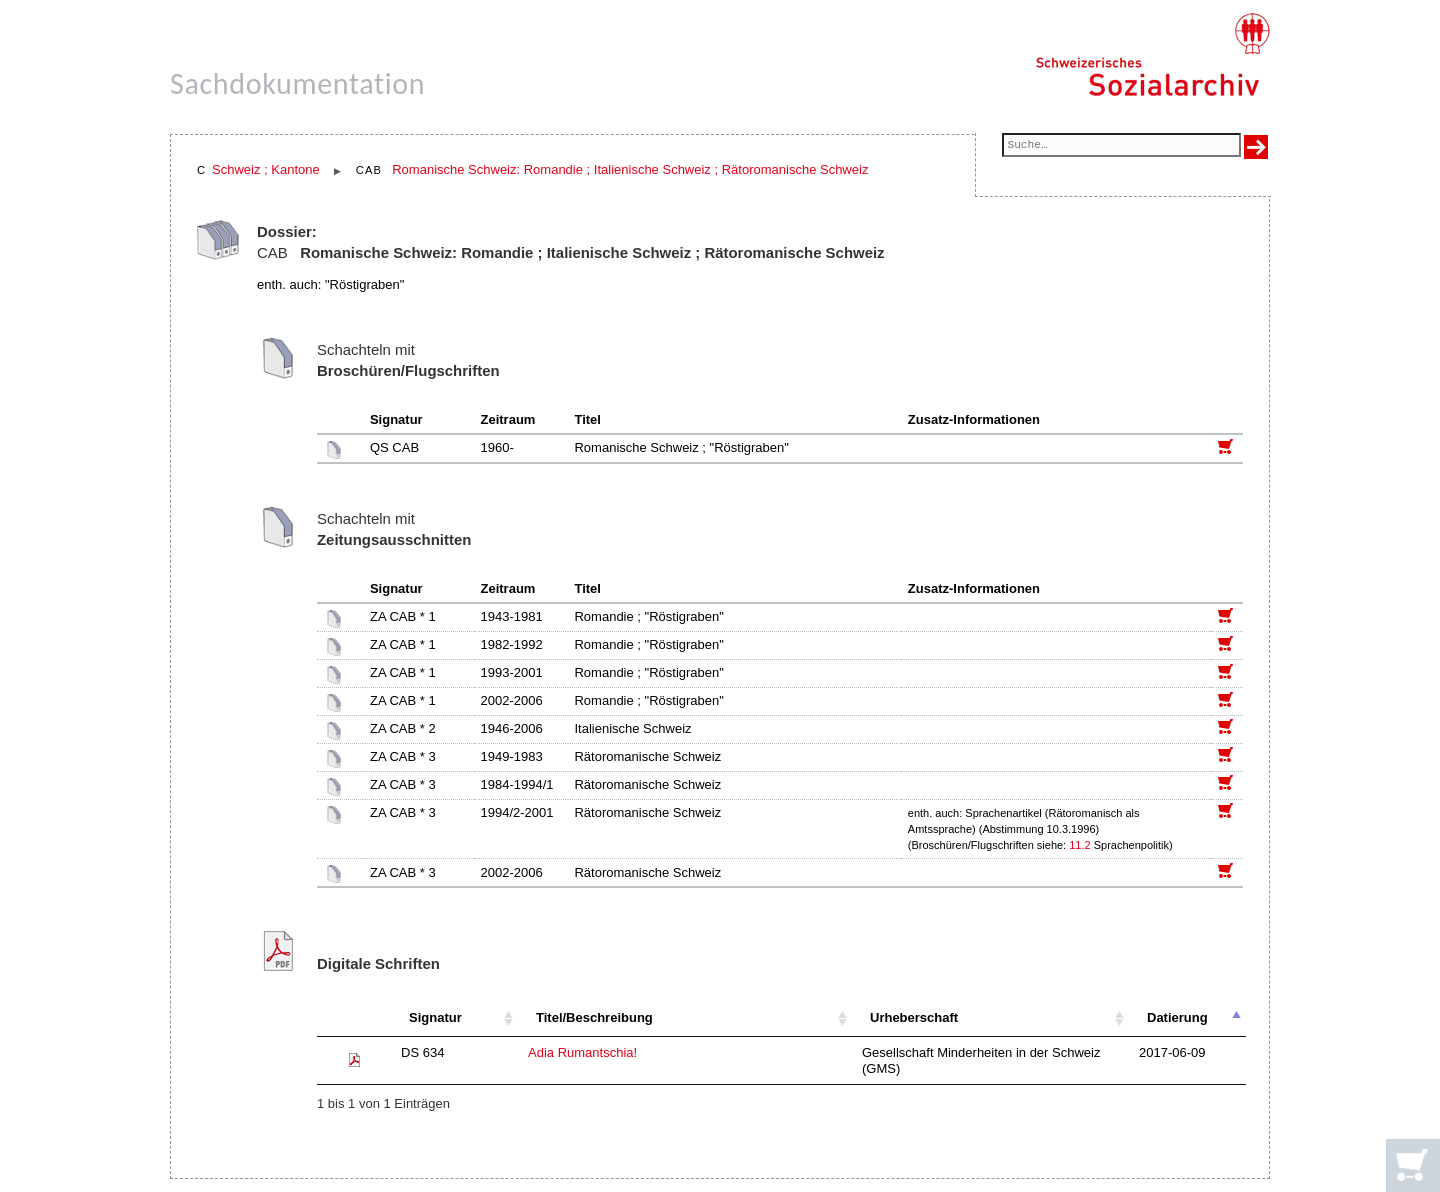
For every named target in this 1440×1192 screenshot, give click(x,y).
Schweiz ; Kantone (266, 169)
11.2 (1079, 845)
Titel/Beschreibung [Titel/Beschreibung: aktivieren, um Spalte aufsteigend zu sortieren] (594, 1017)
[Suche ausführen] (1256, 147)
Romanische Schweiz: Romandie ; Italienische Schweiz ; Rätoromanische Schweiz (630, 169)
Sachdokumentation (297, 83)
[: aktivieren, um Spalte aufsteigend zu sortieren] (354, 1018)
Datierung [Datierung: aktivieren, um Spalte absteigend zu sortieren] (1177, 1017)
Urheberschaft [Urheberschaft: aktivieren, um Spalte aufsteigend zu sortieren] (914, 1017)
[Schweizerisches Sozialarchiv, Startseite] (1152, 55)
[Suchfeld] (1121, 146)
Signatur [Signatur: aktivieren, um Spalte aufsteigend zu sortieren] (435, 1017)
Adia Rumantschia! (582, 1052)
